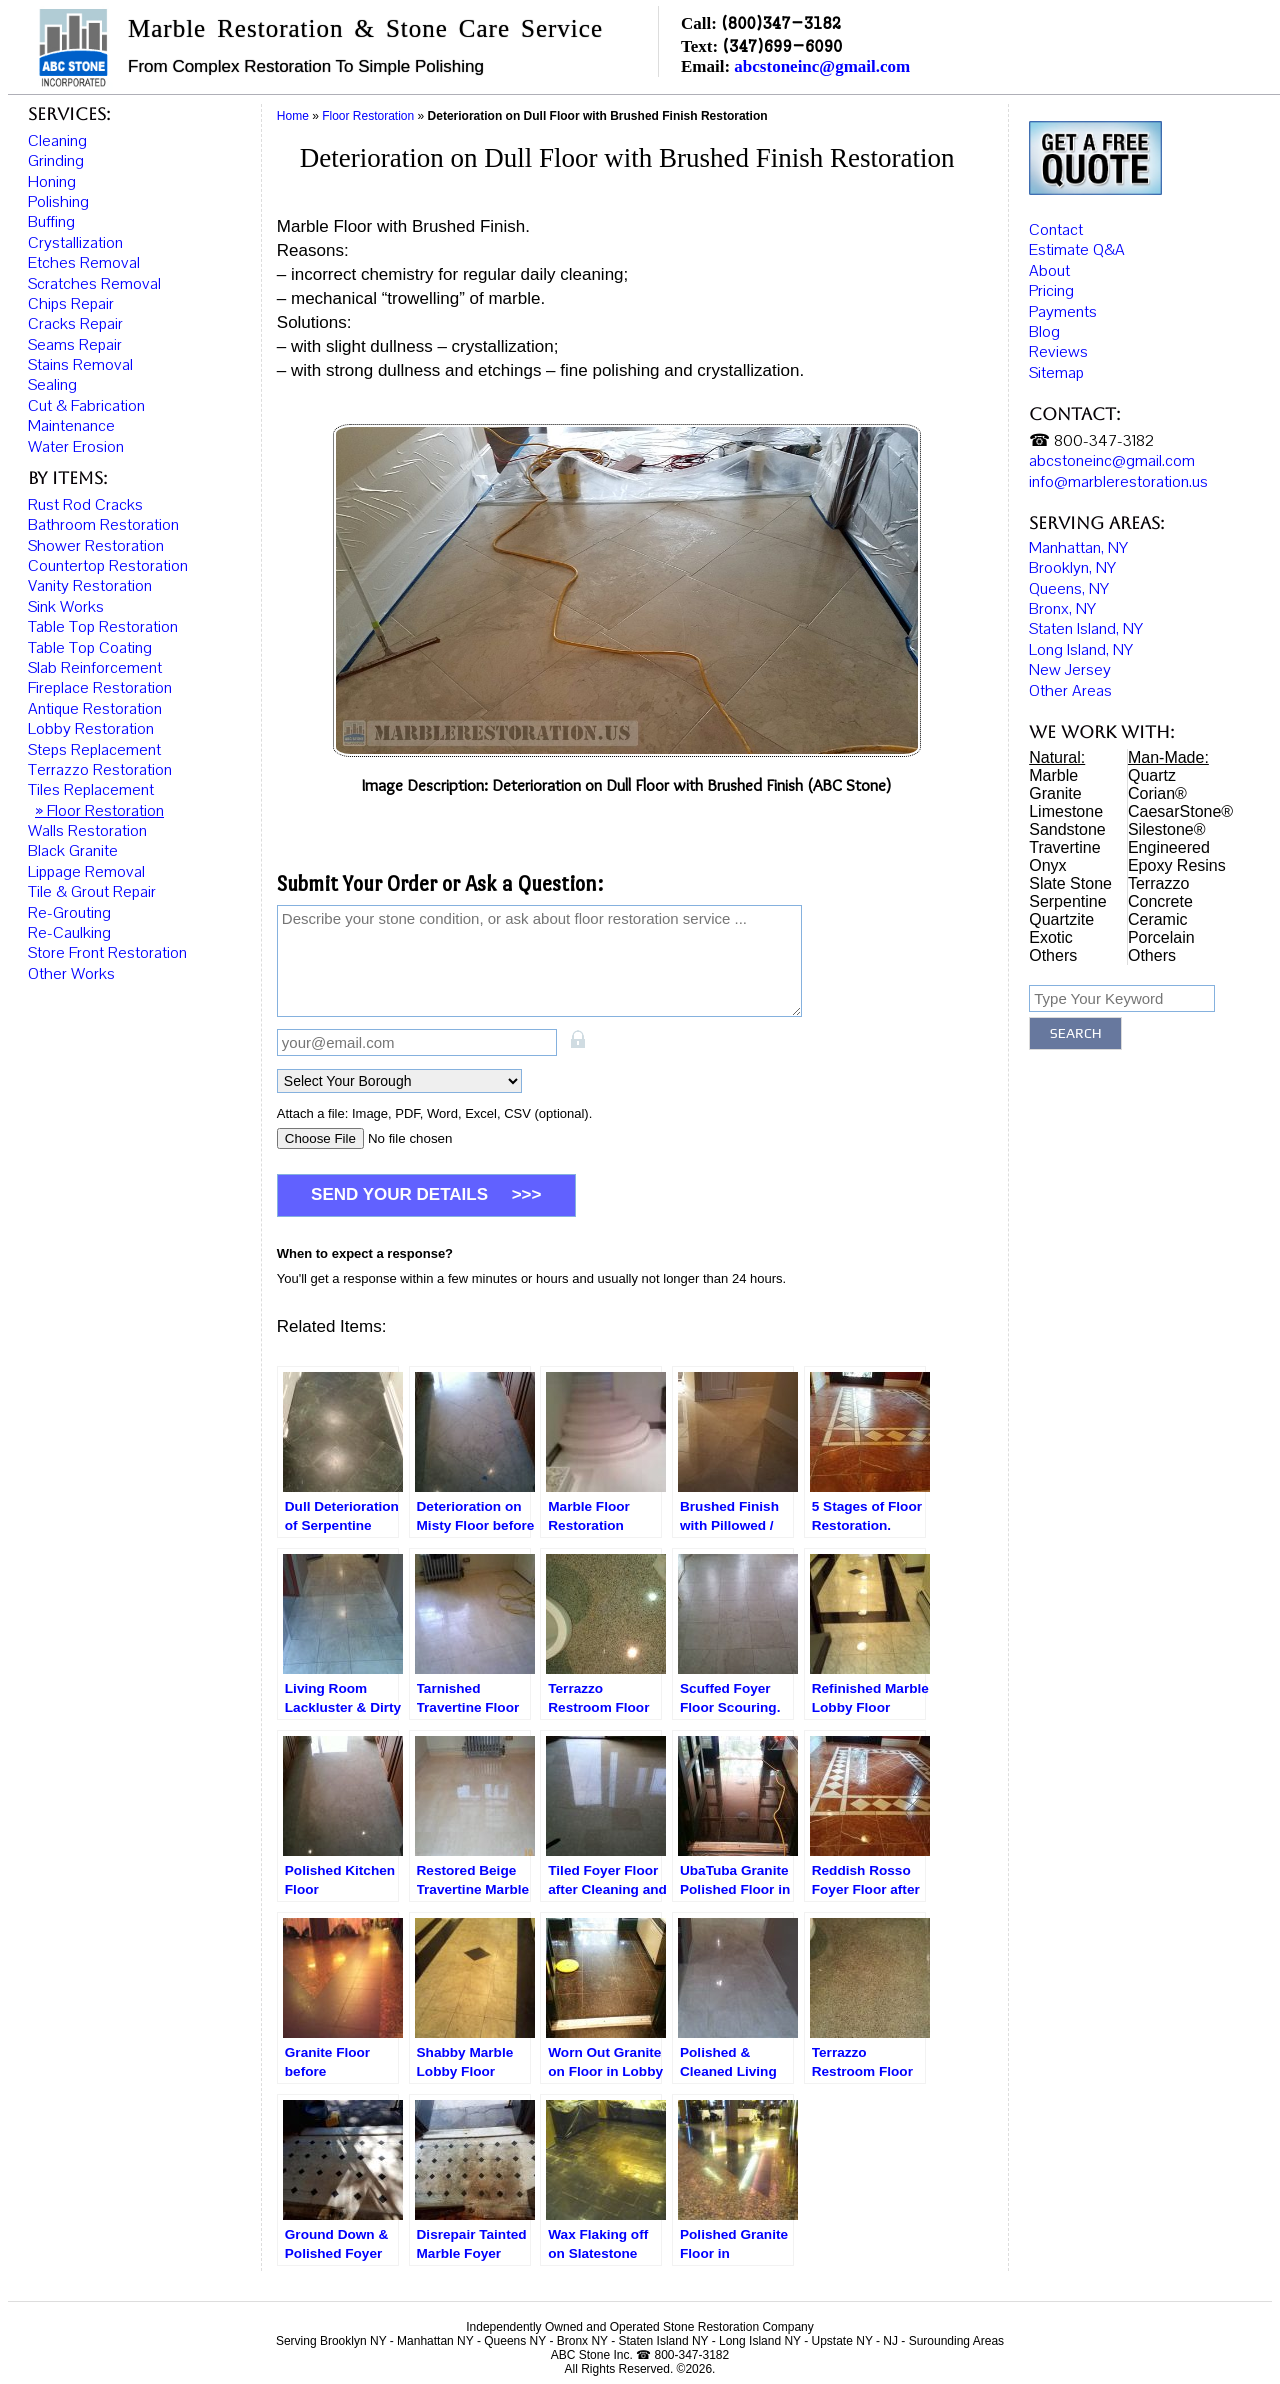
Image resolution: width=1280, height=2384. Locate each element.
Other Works (71, 974)
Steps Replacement (94, 750)
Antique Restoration (95, 709)
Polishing (58, 202)
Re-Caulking (69, 933)
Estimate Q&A (1077, 248)
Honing (52, 182)
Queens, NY (1069, 586)
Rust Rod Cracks (85, 505)
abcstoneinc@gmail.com (822, 66)
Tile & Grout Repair (92, 892)
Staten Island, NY (1086, 627)
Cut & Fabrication (86, 406)
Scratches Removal (94, 284)
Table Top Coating (90, 648)
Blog (1044, 329)
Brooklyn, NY (1072, 566)
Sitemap (1056, 370)
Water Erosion (76, 447)
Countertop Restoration (108, 566)
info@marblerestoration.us (1118, 479)
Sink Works (66, 607)
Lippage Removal (86, 872)
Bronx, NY (1062, 606)
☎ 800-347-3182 (1091, 438)
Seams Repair (75, 345)
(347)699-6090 (782, 45)
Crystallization (75, 243)
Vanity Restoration (90, 586)
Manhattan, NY (1078, 545)
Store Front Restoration (107, 953)
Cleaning (57, 141)
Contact (1056, 227)
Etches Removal (84, 263)
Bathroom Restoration (103, 525)
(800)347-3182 (781, 22)
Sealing (52, 385)
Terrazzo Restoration (100, 770)
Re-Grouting (69, 913)
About (1049, 268)
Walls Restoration (87, 831)
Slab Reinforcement (95, 668)
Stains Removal (80, 365)
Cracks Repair (75, 324)
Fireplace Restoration (100, 688)
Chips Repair (71, 304)
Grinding (56, 161)
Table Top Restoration (103, 627)
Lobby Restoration (91, 729)
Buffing (51, 222)
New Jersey (1070, 668)
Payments (1063, 309)
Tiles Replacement (91, 790)
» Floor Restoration (99, 811)
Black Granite (73, 851)
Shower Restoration (96, 546)
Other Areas (1070, 688)
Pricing (1051, 288)
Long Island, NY (1081, 647)
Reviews (1058, 350)
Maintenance (71, 426)
